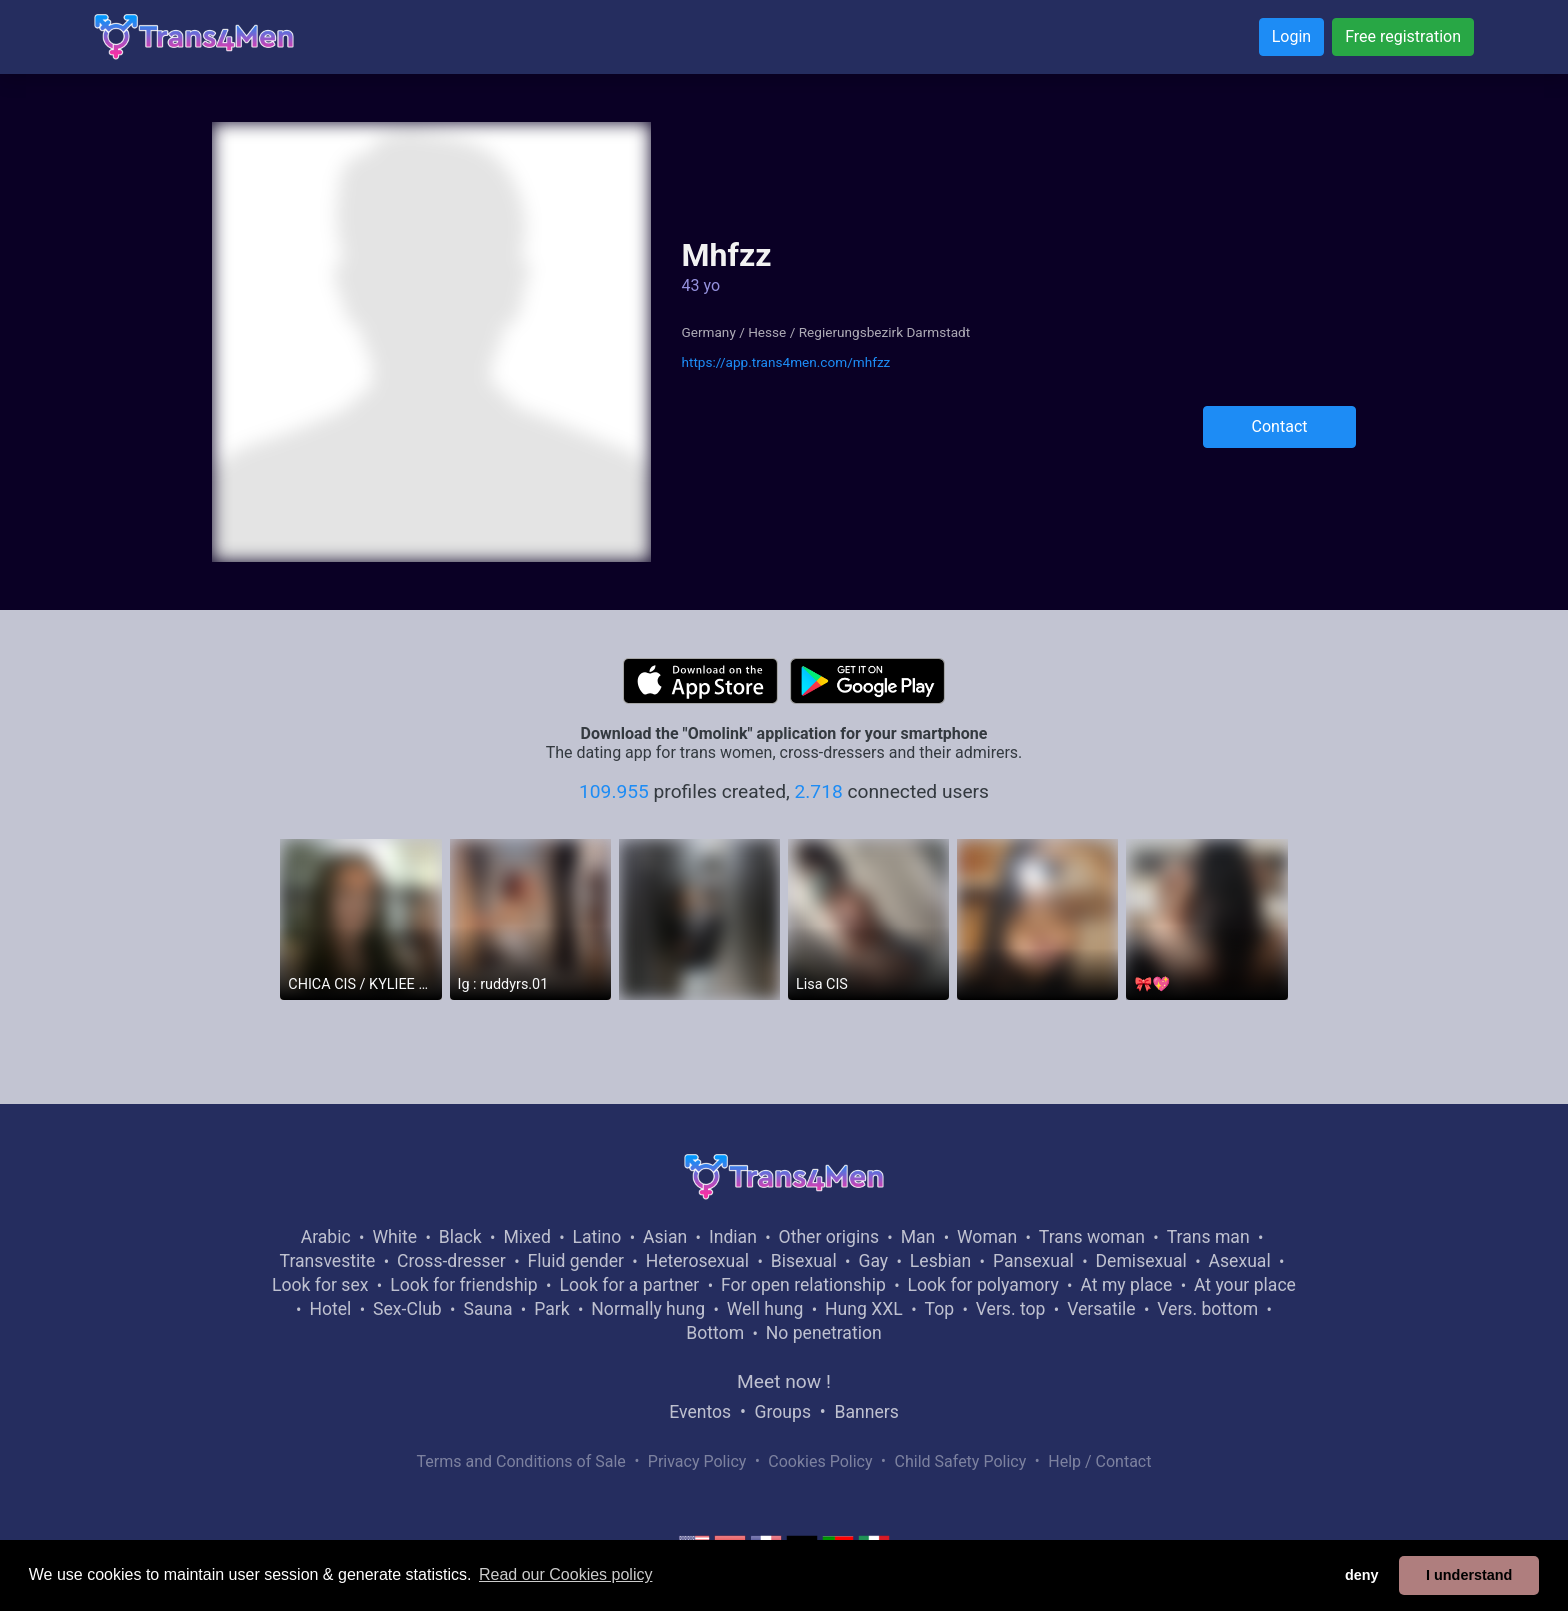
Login (1291, 36)
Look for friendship (464, 1285)
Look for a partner (629, 1285)
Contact (1280, 426)
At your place (1245, 1285)
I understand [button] (1469, 1575)
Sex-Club (407, 1309)
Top (939, 1309)
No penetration (824, 1333)
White (394, 1237)
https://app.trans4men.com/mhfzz (785, 362)
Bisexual (804, 1261)
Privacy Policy (697, 1461)
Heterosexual (697, 1261)
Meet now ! (784, 1381)
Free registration (1403, 36)
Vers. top (1011, 1309)
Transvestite (328, 1261)
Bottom (715, 1333)
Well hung (765, 1309)
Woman (987, 1237)
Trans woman (1092, 1237)
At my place (1126, 1285)
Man (918, 1237)
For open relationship (803, 1285)
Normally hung (648, 1309)
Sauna (487, 1309)
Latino (597, 1237)
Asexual (1240, 1261)
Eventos (700, 1412)
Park (551, 1309)
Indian (733, 1237)
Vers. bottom (1207, 1309)
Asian (665, 1237)
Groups (783, 1412)
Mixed (526, 1237)
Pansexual (1033, 1261)
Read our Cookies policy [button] (565, 1574)
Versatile (1101, 1309)
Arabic (326, 1237)
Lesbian (940, 1261)
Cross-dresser (451, 1261)
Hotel (330, 1309)
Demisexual (1141, 1261)
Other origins (829, 1237)
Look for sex (320, 1285)
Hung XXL (864, 1309)
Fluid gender (576, 1261)
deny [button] (1362, 1575)
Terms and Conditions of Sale (521, 1461)
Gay (873, 1261)
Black (460, 1237)
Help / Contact (1099, 1461)
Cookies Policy (820, 1461)
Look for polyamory (983, 1285)
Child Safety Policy (961, 1461)
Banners (866, 1412)
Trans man (1208, 1237)
